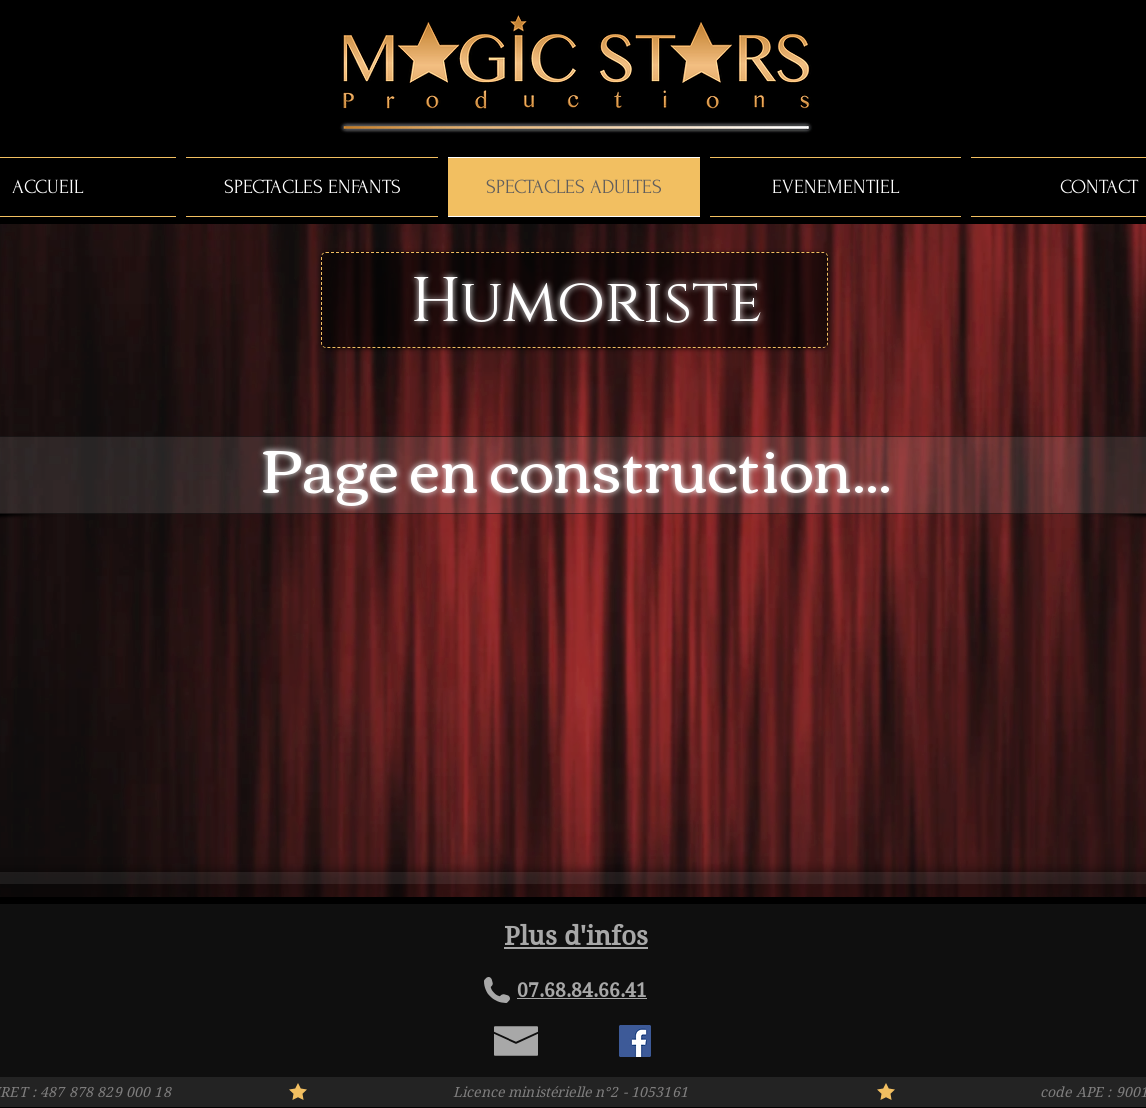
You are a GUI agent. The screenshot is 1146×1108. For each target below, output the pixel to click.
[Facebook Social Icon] (635, 1041)
